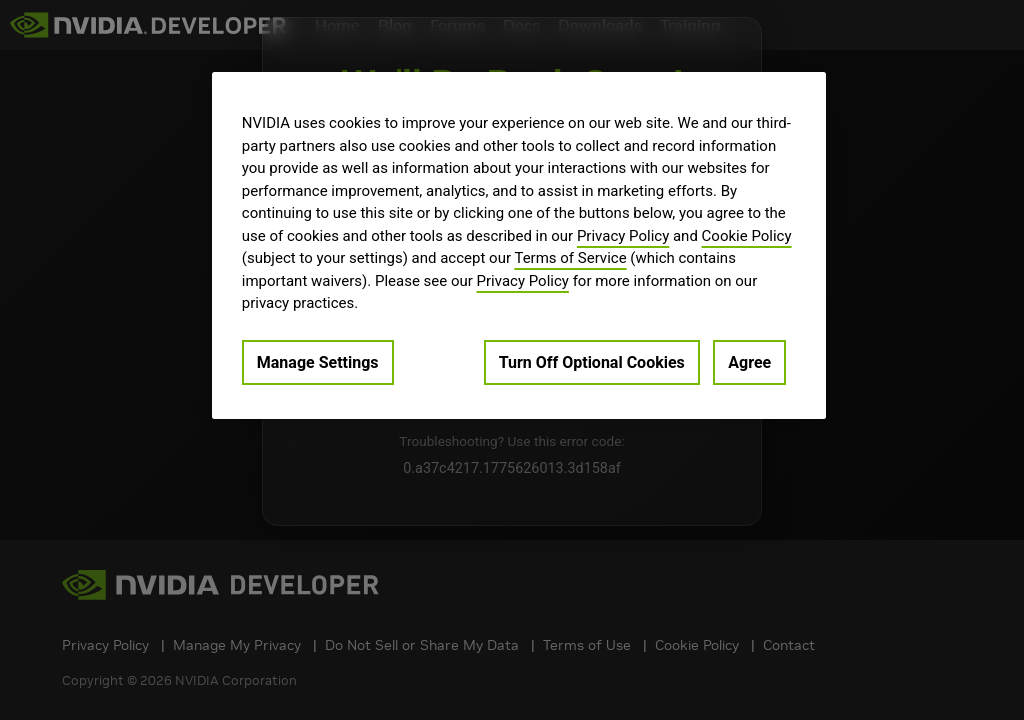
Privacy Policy (623, 236)
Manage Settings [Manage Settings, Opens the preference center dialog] (318, 362)
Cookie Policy (747, 236)
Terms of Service (570, 258)
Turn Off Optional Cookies (592, 362)
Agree (749, 362)
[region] (519, 245)
